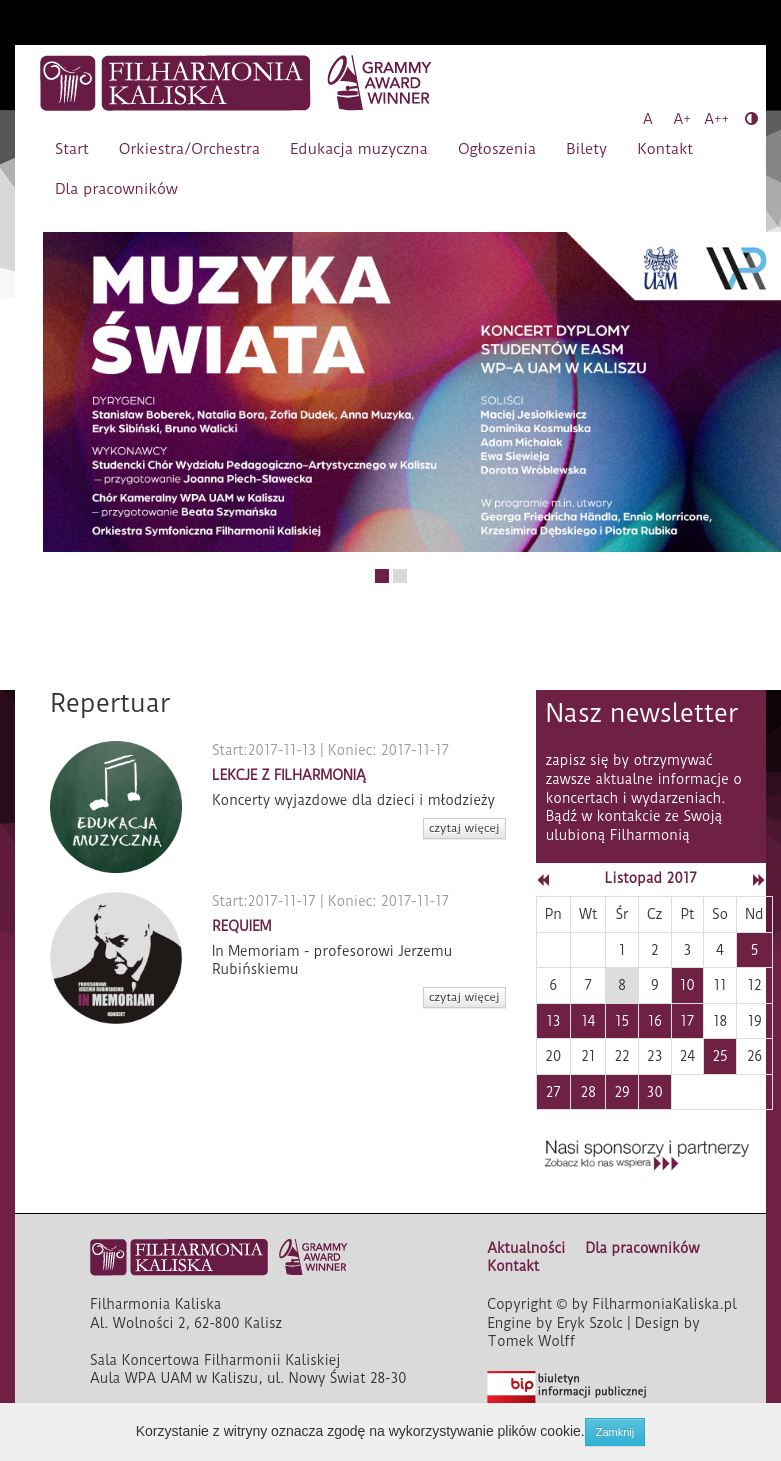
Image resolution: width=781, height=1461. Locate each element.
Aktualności (526, 1248)
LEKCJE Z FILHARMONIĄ (289, 775)
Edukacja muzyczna (359, 149)
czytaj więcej (464, 828)
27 (553, 1092)
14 (588, 1021)
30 (655, 1092)
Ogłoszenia (497, 149)
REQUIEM (242, 926)
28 (588, 1092)
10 (687, 985)
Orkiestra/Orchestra (189, 149)
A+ (682, 119)
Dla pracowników (116, 189)
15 (622, 1021)
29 (621, 1092)
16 (655, 1021)
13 (553, 1021)
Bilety (586, 149)
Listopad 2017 (651, 878)
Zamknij (615, 1432)
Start (72, 149)
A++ (716, 119)
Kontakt (665, 149)
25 (720, 1056)
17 (687, 1021)
